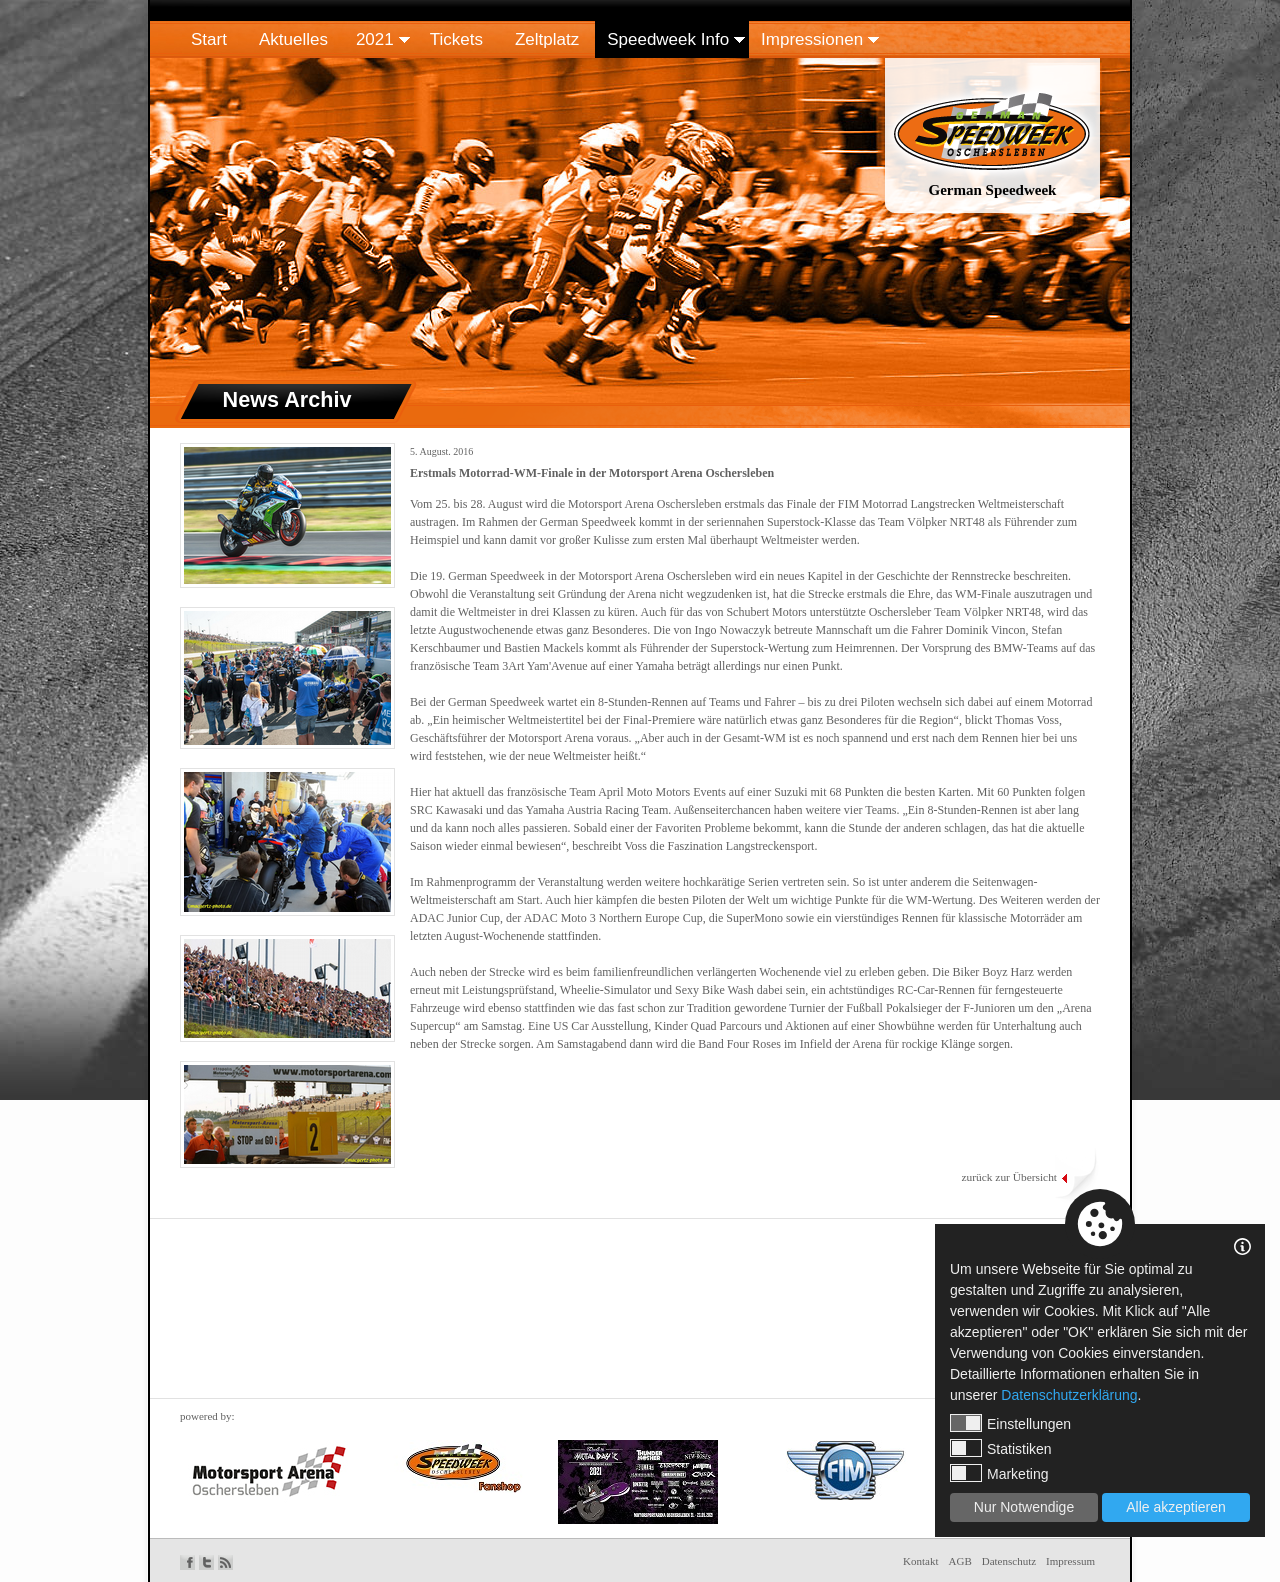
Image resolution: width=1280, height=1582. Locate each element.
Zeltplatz (547, 39)
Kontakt (920, 1561)
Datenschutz (1009, 1561)
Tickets (456, 39)
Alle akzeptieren (1176, 1507)
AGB (960, 1561)
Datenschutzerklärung (1069, 1395)
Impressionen (812, 39)
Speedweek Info (668, 39)
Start (209, 39)
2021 (375, 39)
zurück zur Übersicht (1009, 1177)
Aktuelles (293, 39)
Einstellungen (1010, 1423)
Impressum (1070, 1561)
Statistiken (1001, 1448)
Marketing (999, 1473)
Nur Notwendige (1024, 1507)
